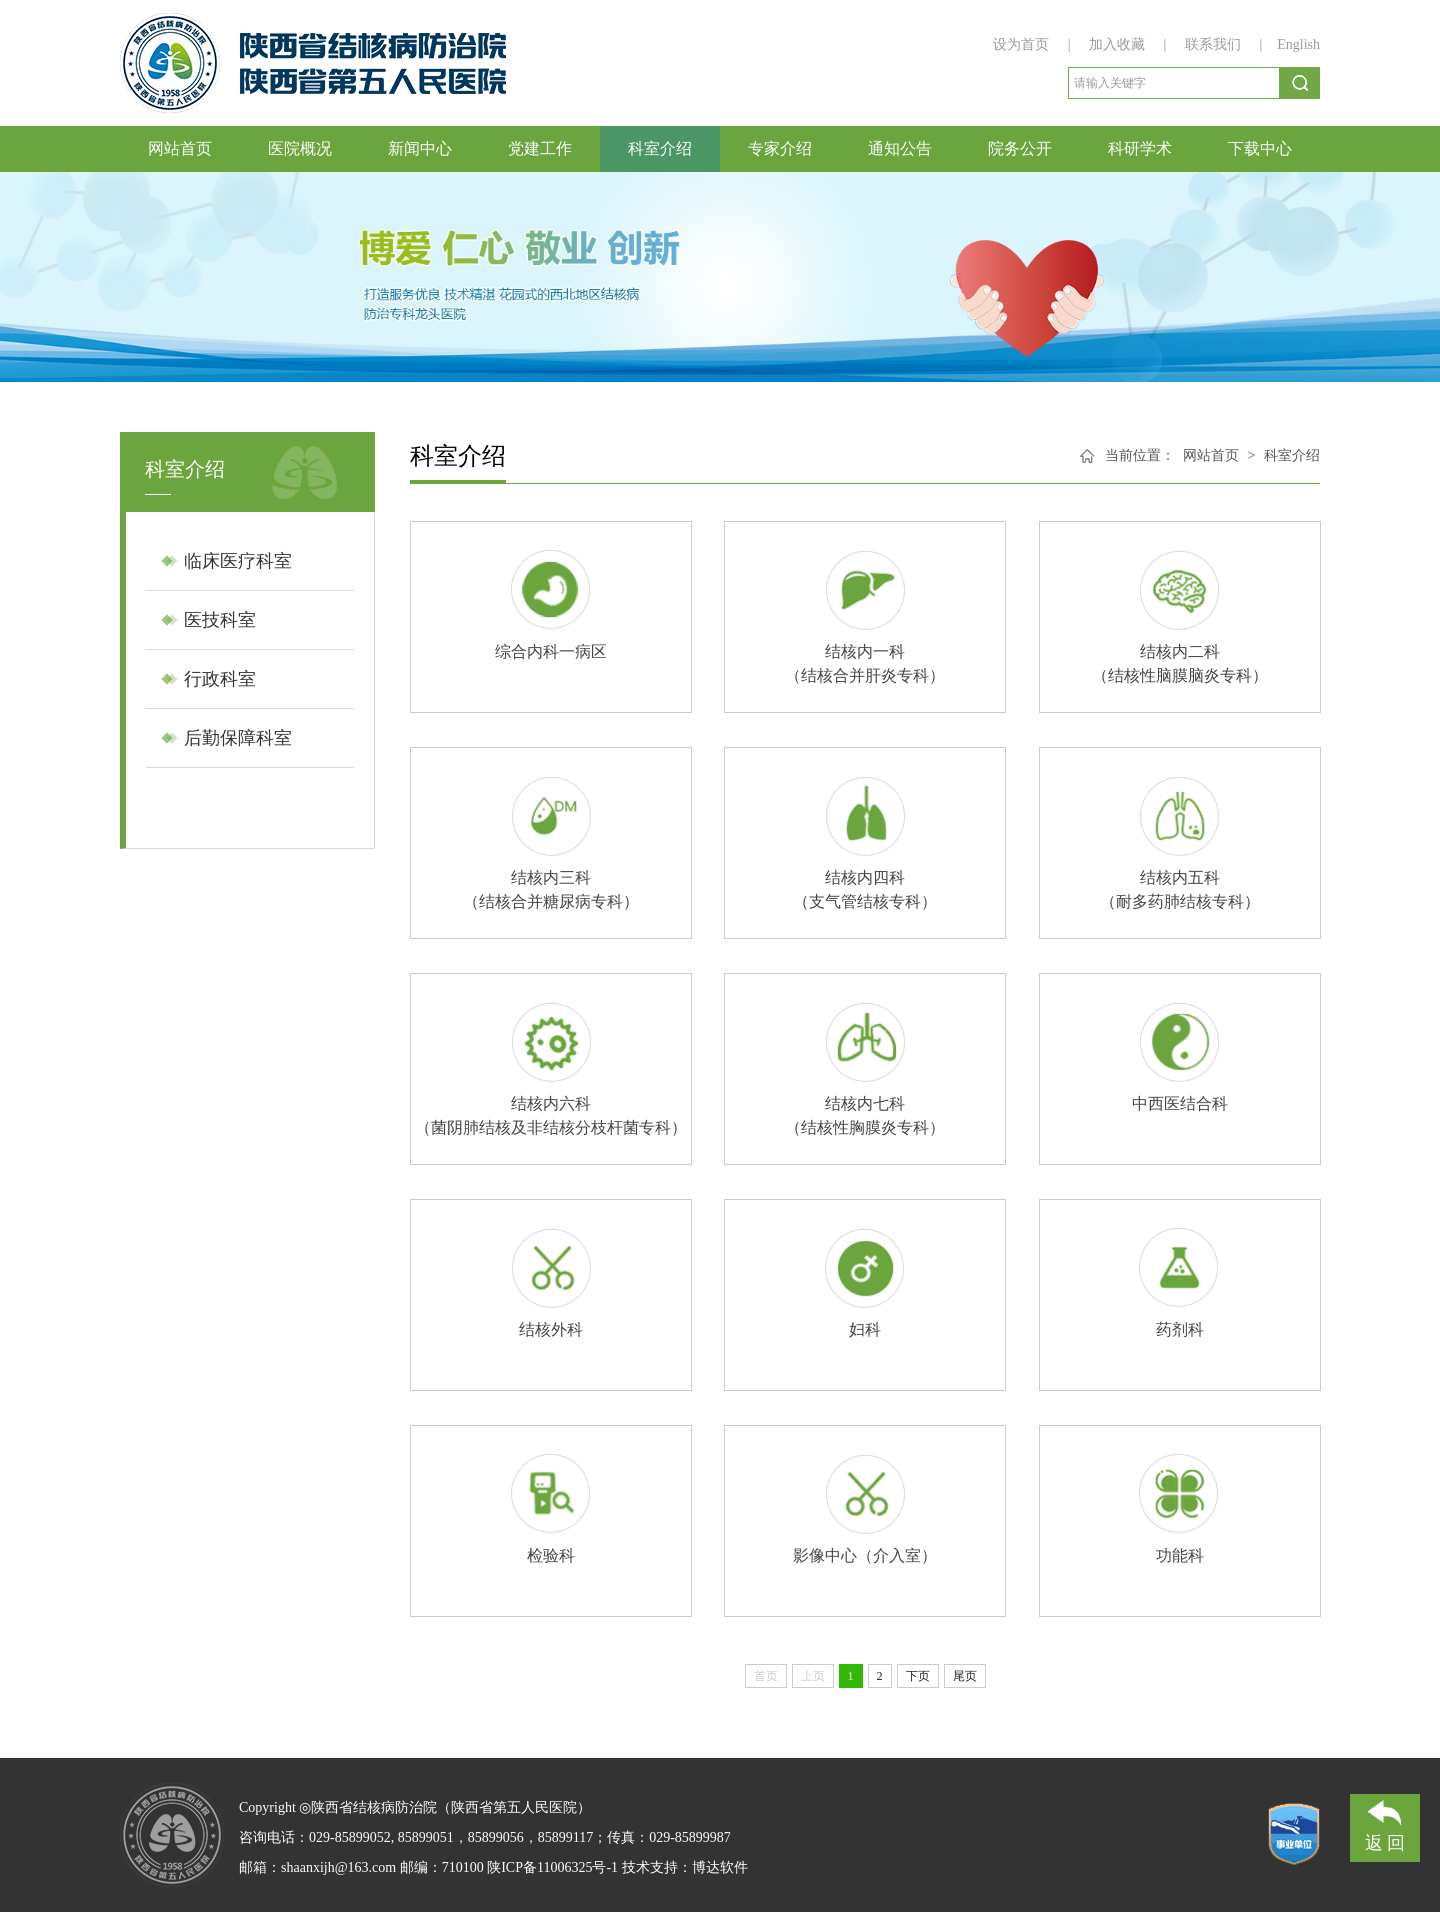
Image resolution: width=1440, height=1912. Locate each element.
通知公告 (900, 148)
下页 (918, 1676)
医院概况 (300, 148)
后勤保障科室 (238, 738)
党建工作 (540, 148)
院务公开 (1020, 148)
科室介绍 (660, 148)
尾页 (965, 1676)
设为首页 (1023, 44)
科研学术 (1140, 148)
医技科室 (220, 620)
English (1298, 44)
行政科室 (220, 679)
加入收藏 (1119, 44)
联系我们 (1213, 44)
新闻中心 (420, 148)
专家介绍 (780, 148)
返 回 (1385, 1823)
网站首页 (180, 148)
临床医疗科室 (238, 561)
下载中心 (1260, 148)
